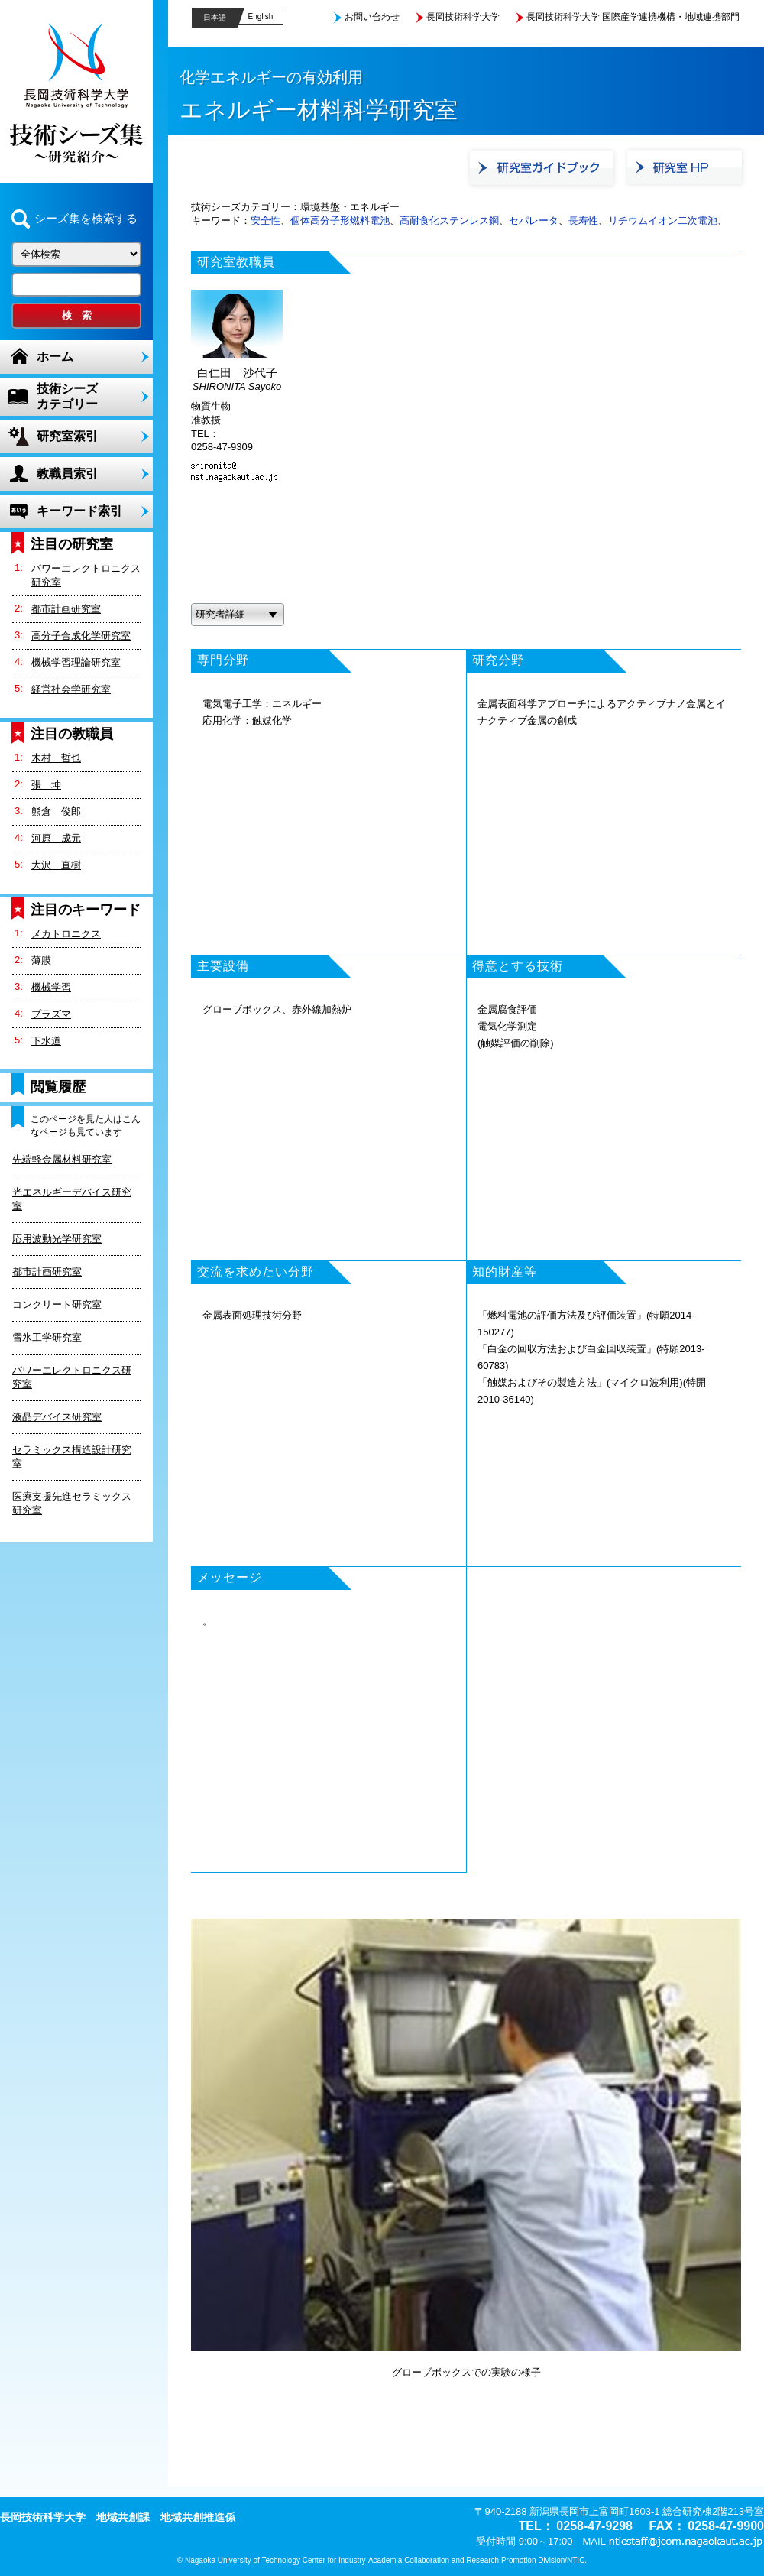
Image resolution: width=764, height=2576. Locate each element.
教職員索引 (67, 473)
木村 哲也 (56, 758)
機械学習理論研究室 (76, 662)
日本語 (214, 17)
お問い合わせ (372, 16)
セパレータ (533, 220)
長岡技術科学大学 (463, 16)
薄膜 (41, 960)
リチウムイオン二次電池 (662, 220)
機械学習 (51, 987)
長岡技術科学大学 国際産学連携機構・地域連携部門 (633, 16)
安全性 (265, 220)
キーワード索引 (79, 510)
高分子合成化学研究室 (81, 635)
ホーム (55, 356)
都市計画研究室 (66, 609)
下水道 (46, 1040)
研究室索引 (67, 436)
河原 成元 (56, 838)
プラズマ (51, 1014)
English (261, 16)
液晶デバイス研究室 (57, 1417)
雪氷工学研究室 (47, 1337)
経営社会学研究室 (71, 689)
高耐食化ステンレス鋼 (449, 220)
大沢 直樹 (56, 865)
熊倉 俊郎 (56, 811)
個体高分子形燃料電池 (340, 220)
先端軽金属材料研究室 (62, 1159)
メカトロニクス (66, 933)
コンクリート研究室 (57, 1304)
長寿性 (583, 220)
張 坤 (46, 784)
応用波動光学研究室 (57, 1238)
